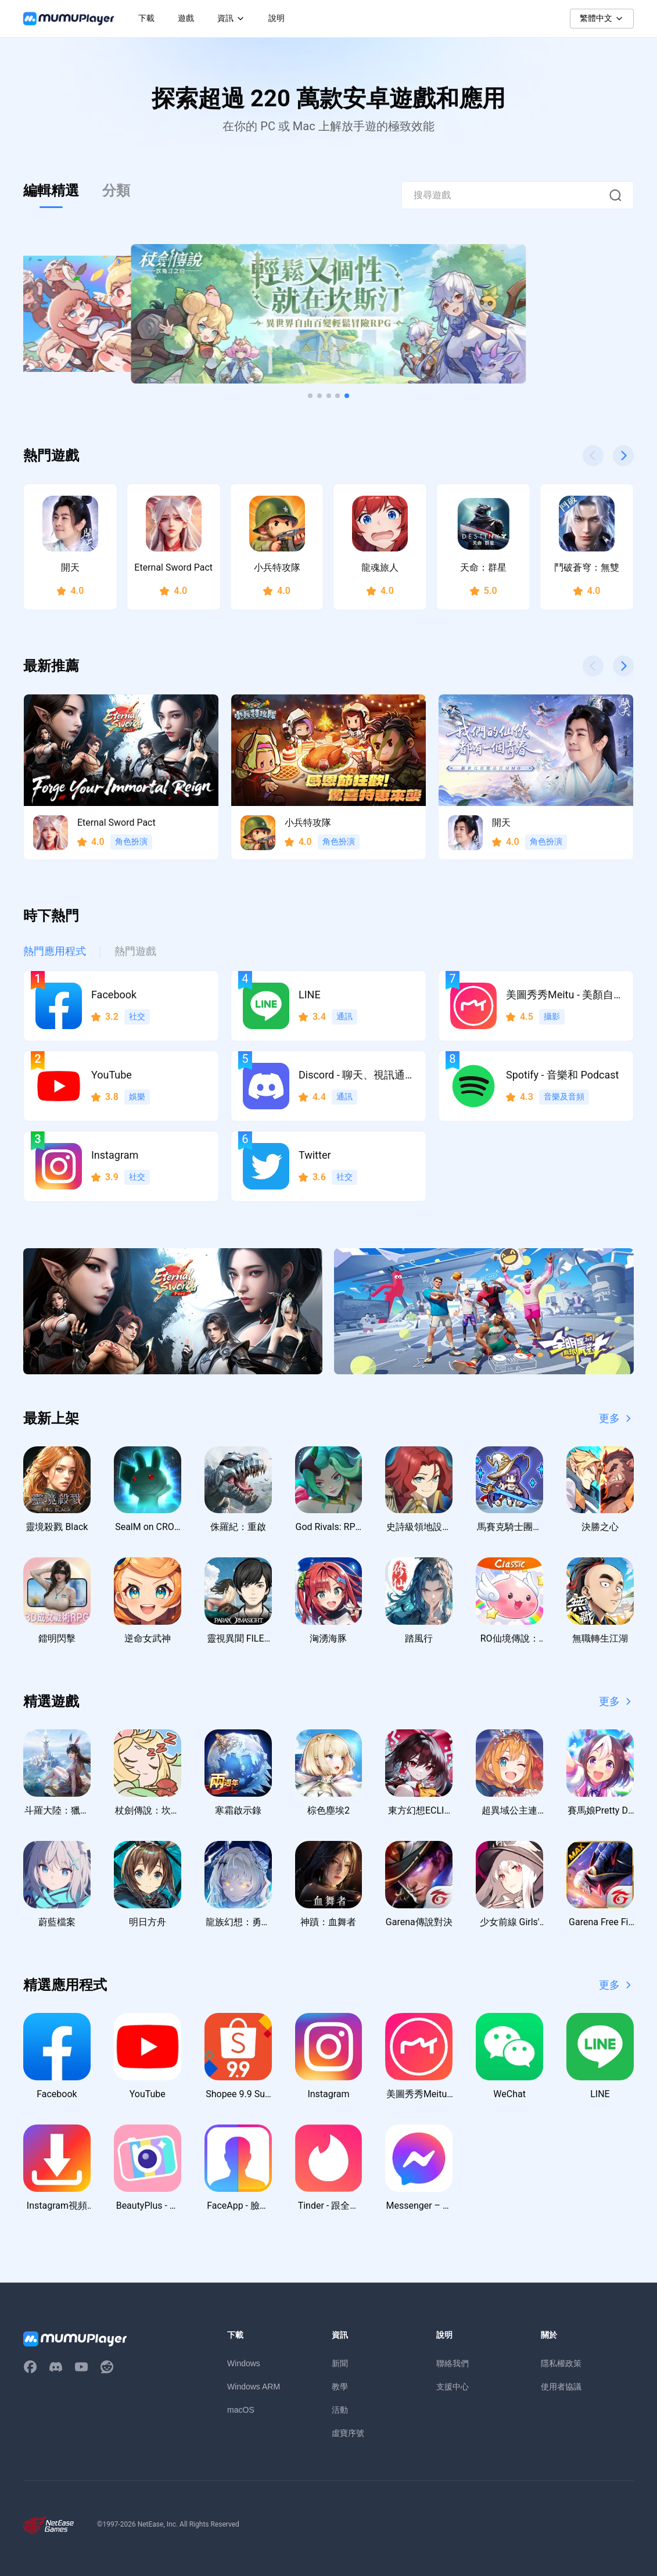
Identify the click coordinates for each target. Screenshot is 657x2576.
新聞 (340, 2363)
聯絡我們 (452, 2363)
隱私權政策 (561, 2363)
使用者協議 (561, 2386)
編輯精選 (51, 190)
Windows (243, 2363)
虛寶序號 (348, 2433)
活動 (340, 2409)
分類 (116, 190)
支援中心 (452, 2386)
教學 (340, 2386)
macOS (240, 2409)
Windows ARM (253, 2386)
